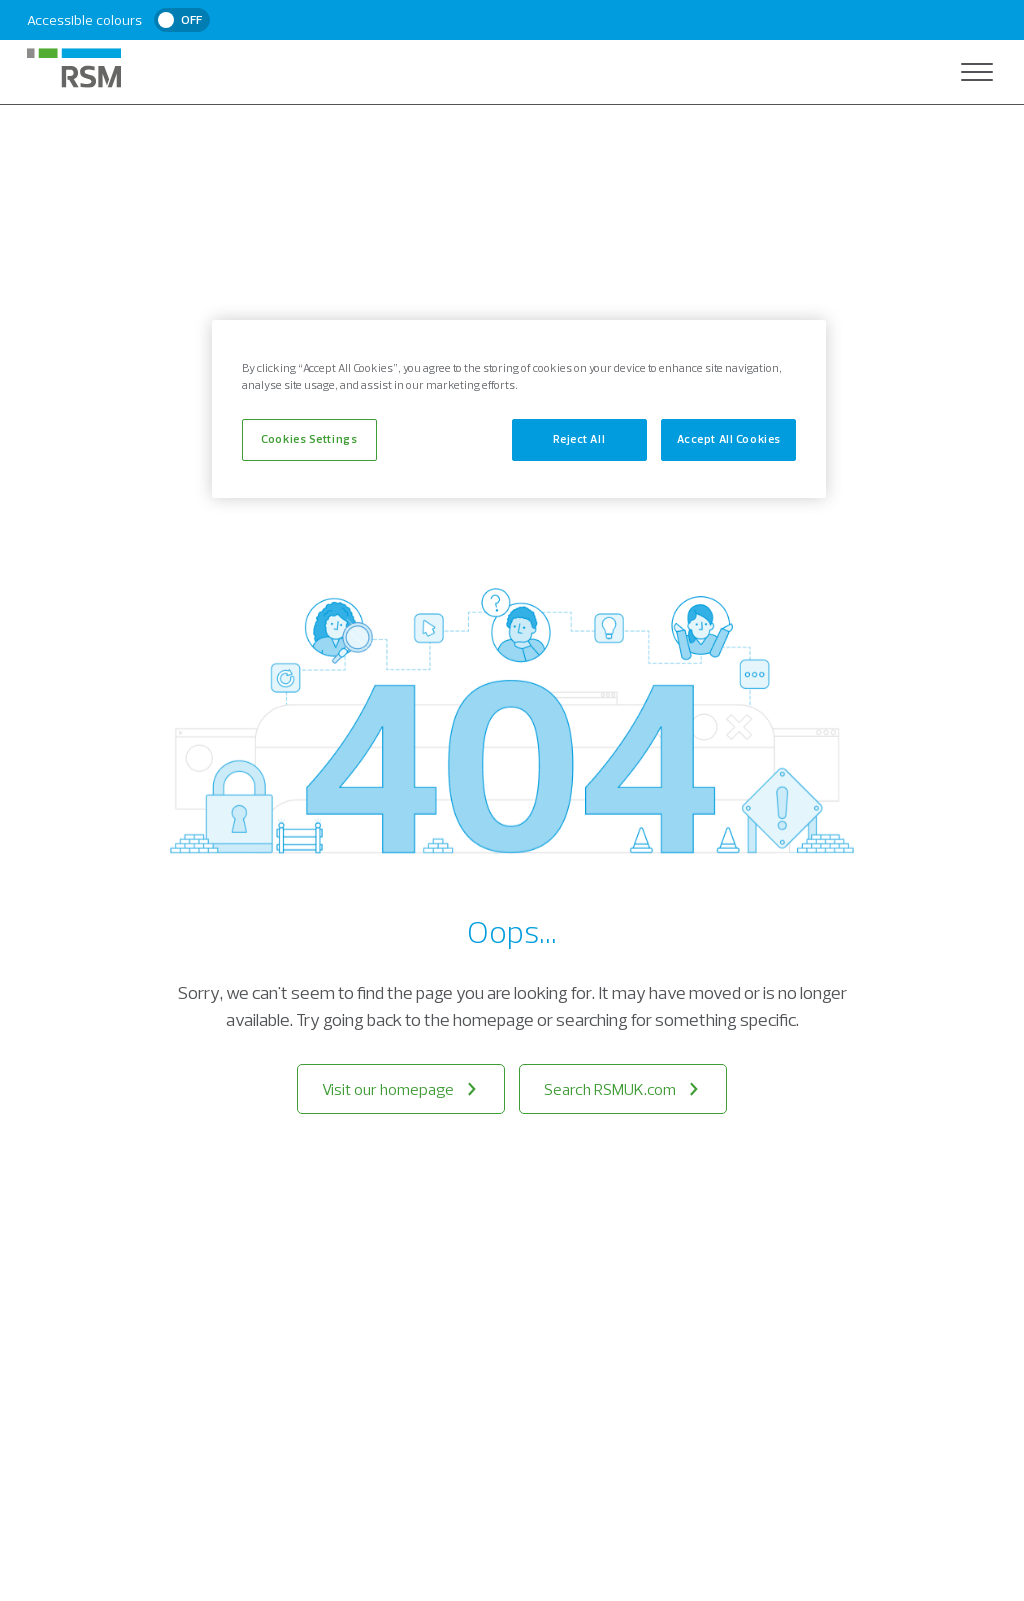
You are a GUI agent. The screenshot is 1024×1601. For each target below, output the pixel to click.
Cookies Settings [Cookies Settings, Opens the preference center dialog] (309, 439)
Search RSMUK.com (623, 1089)
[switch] (182, 20)
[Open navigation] (977, 72)
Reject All (579, 439)
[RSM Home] (74, 68)
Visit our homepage (401, 1089)
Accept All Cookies (729, 439)
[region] (519, 409)
